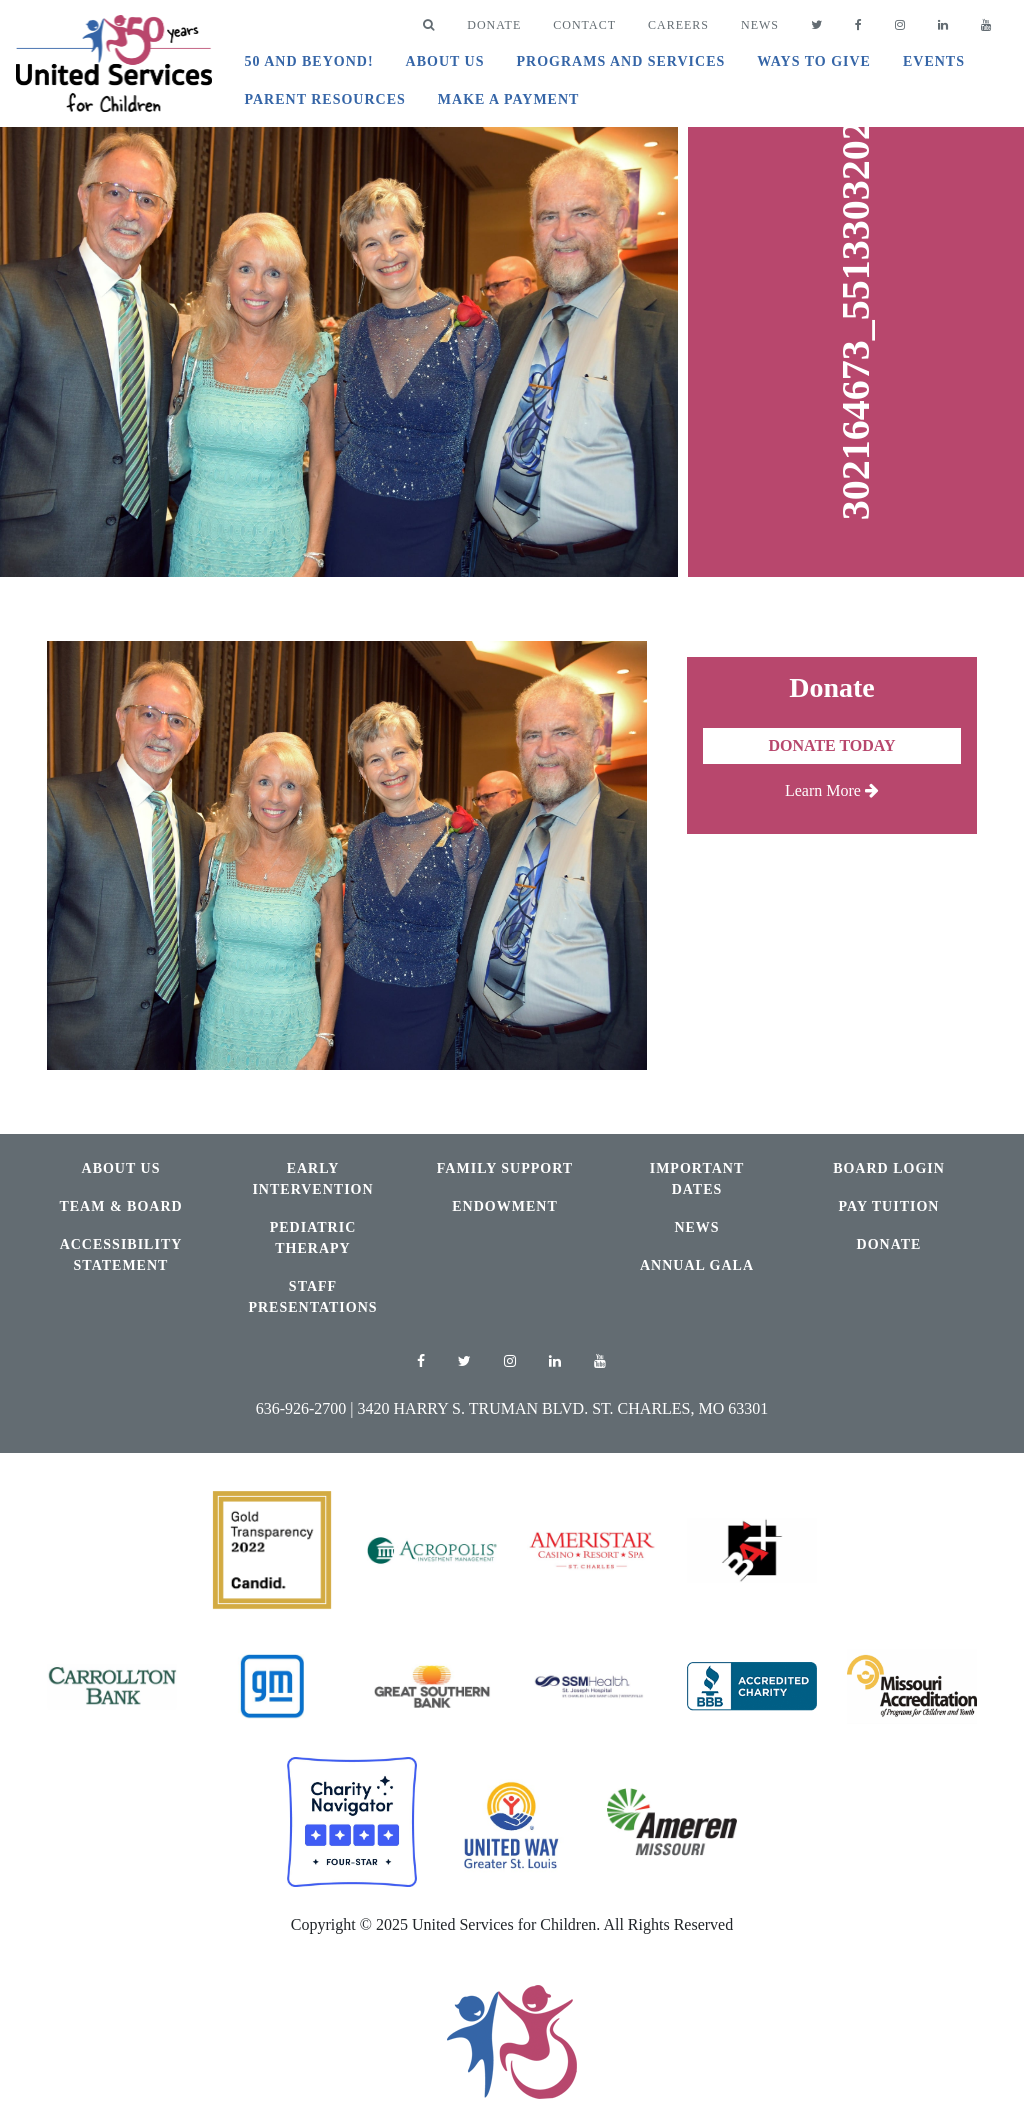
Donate (889, 1244)
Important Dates (697, 1179)
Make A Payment (509, 99)
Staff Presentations (312, 1297)
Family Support (505, 1168)
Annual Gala (697, 1265)
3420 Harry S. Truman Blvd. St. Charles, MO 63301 (563, 1408)
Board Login (889, 1168)
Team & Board (120, 1206)
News (760, 25)
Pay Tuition (889, 1206)
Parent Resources (324, 99)
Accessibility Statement (121, 1255)
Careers (678, 25)
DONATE (494, 25)
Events (934, 61)
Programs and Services (621, 61)
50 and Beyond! (308, 61)
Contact (584, 25)
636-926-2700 (301, 1408)
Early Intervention (312, 1179)
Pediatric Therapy (313, 1238)
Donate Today (831, 745)
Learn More (832, 790)
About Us (445, 61)
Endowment (504, 1206)
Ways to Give (814, 61)
